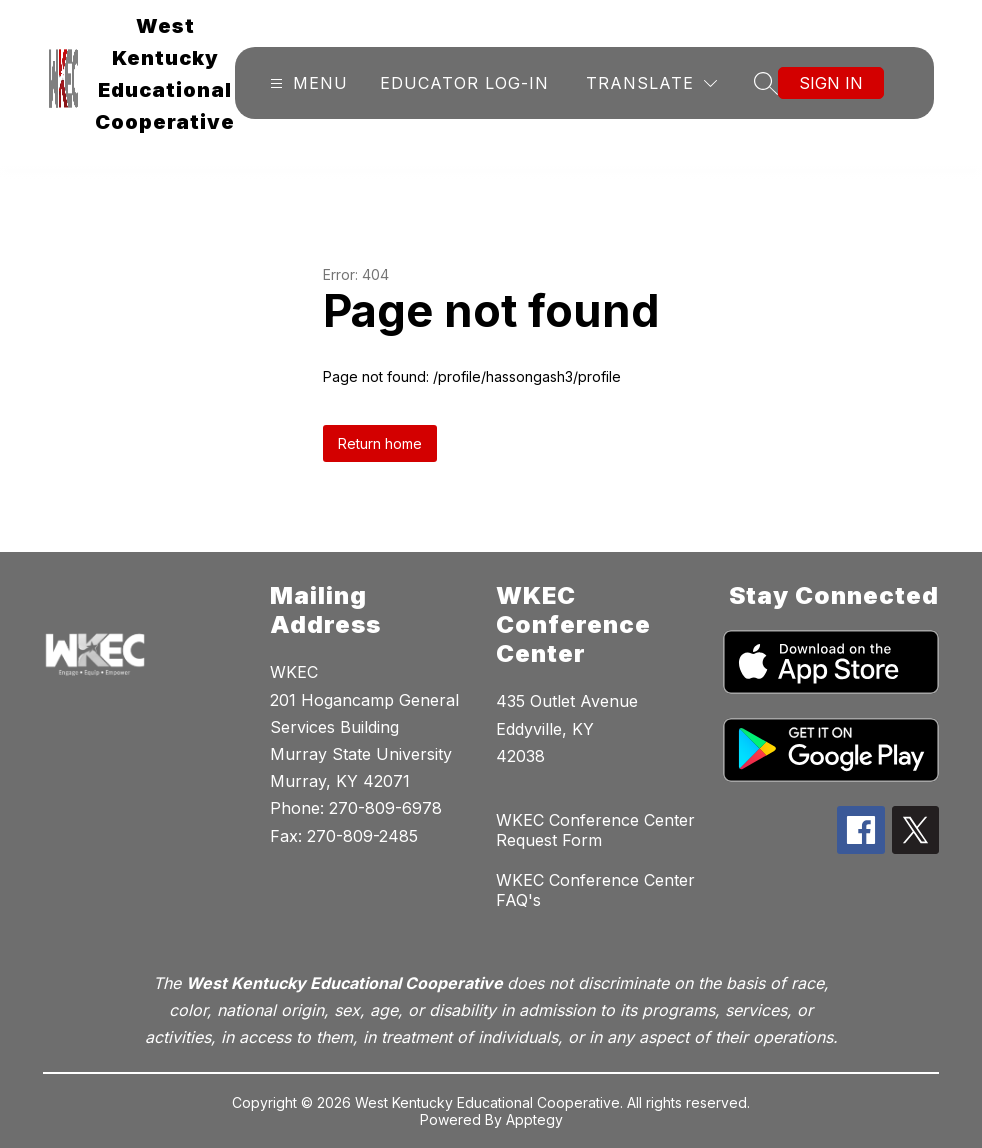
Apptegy (534, 1119)
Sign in (831, 83)
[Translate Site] (651, 83)
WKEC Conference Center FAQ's (595, 890)
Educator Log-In (464, 83)
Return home (380, 443)
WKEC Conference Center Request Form (595, 830)
